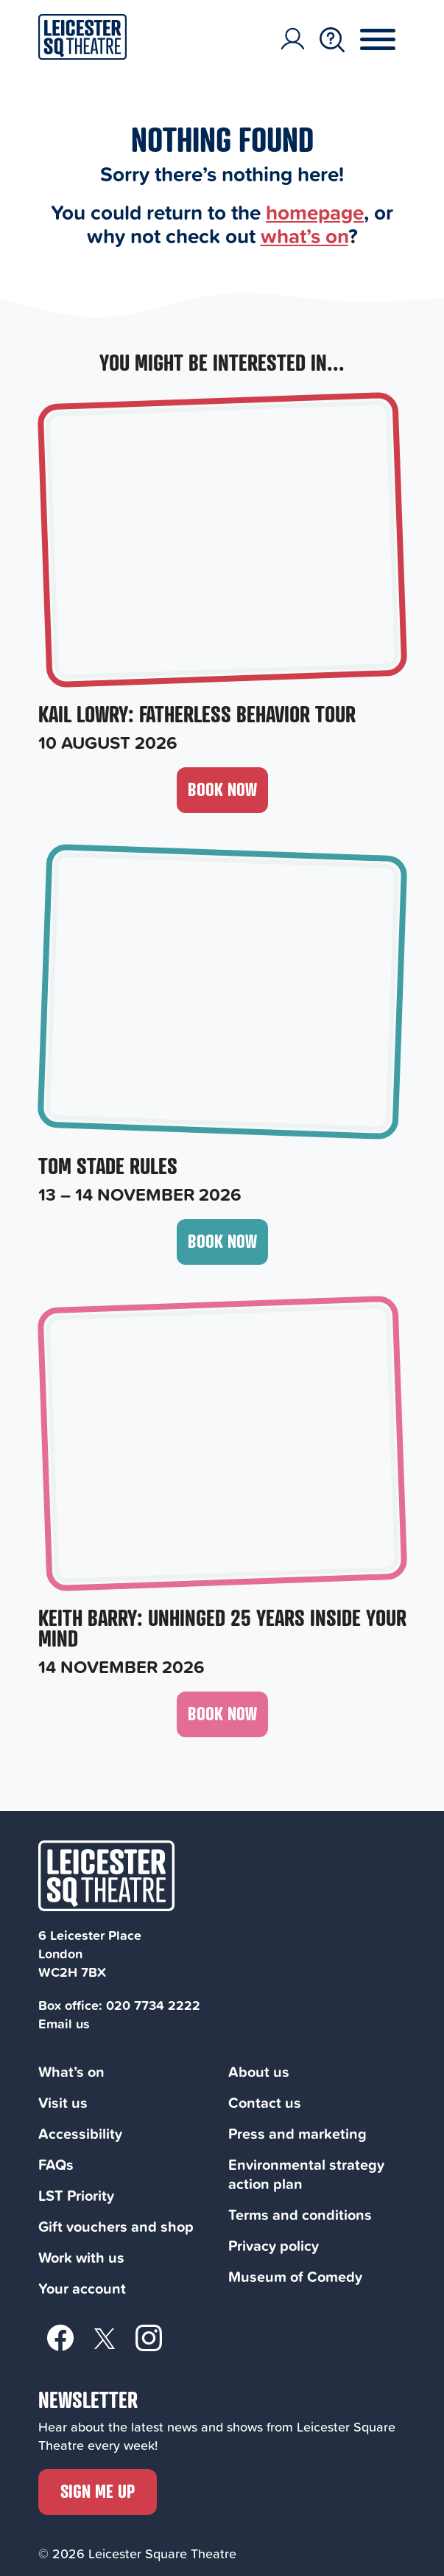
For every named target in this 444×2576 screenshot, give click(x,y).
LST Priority (76, 2195)
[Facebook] (60, 2337)
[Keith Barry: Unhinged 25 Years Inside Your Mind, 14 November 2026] (222, 1489)
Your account (82, 2288)
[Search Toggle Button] (332, 40)
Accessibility (80, 2133)
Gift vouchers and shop (116, 2226)
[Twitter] (104, 2337)
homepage (315, 212)
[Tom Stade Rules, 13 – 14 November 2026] (222, 1027)
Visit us (63, 2102)
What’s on (71, 2071)
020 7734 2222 (153, 2004)
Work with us (81, 2257)
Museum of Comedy (295, 2276)
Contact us (264, 2102)
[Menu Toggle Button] (388, 39)
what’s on (304, 235)
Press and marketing (297, 2133)
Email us (64, 2023)
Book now (222, 789)
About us (258, 2071)
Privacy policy (273, 2245)
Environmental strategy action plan (306, 2174)
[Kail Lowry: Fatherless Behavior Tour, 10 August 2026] (222, 575)
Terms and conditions (300, 2214)
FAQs (56, 2164)
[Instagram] (149, 2337)
